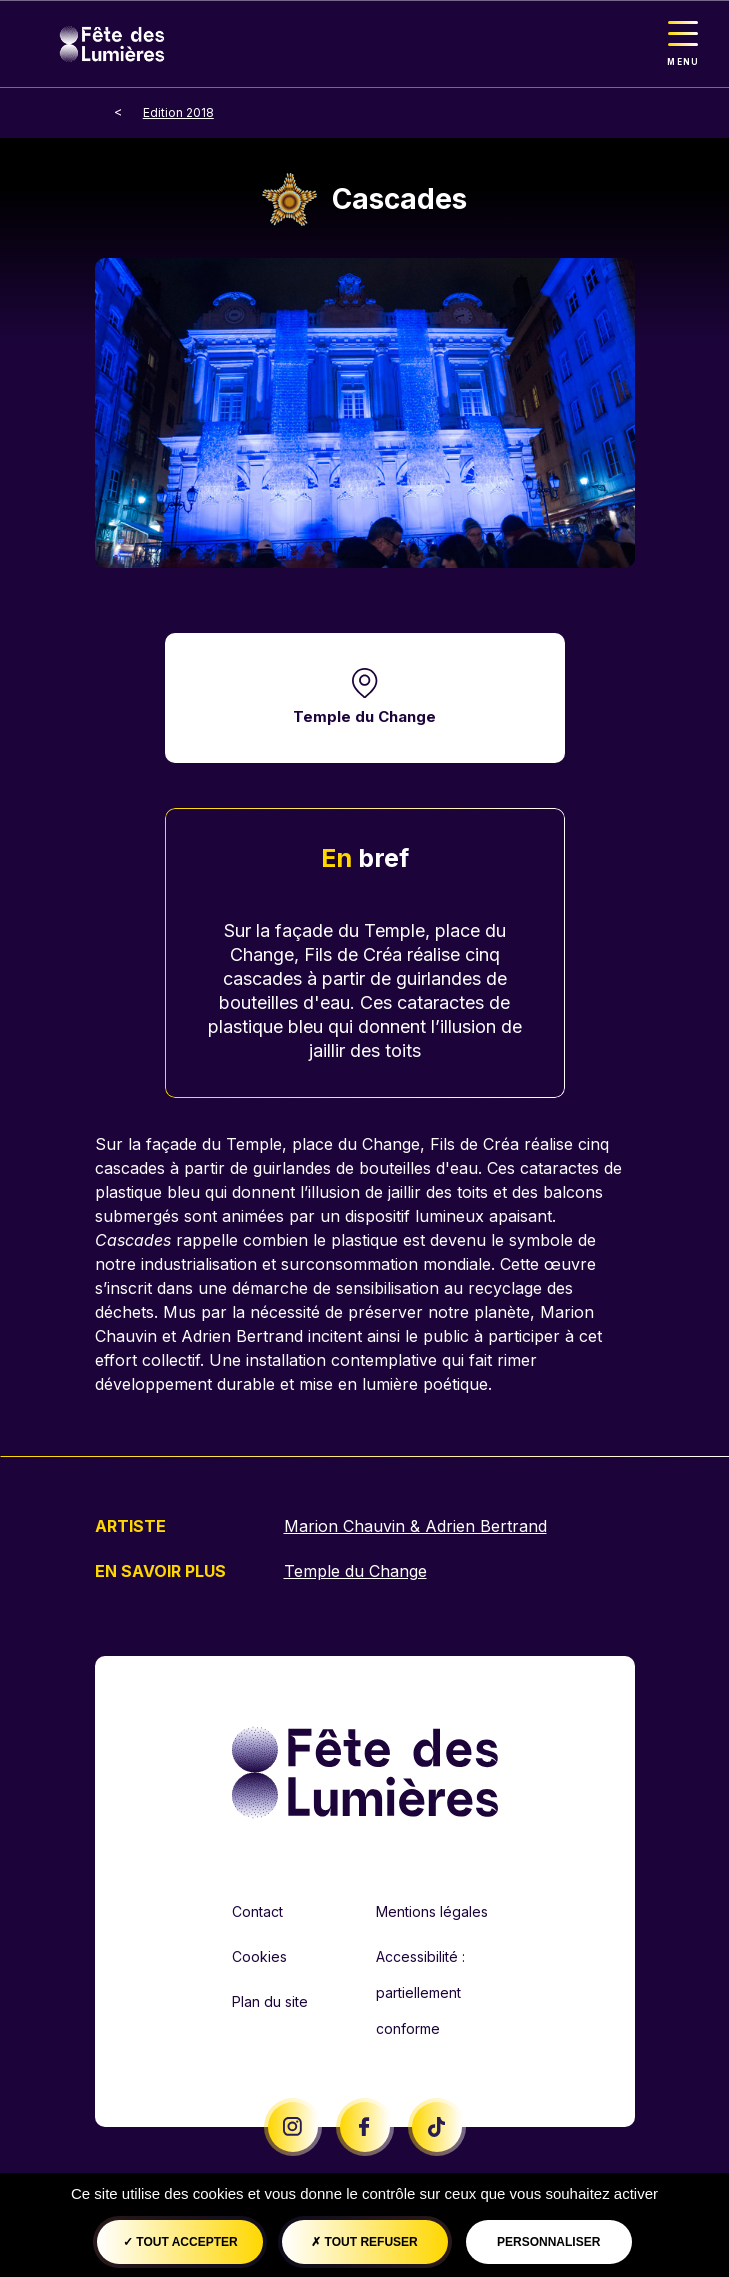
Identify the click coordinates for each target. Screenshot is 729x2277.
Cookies (259, 1956)
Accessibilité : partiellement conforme (420, 1992)
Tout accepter (180, 2242)
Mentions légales (432, 1911)
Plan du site (270, 2001)
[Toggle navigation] (683, 44)
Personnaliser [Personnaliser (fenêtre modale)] (548, 2242)
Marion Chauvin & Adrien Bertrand (415, 1526)
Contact (257, 1911)
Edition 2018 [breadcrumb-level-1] (178, 112)
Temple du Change (364, 716)
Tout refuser (364, 2242)
